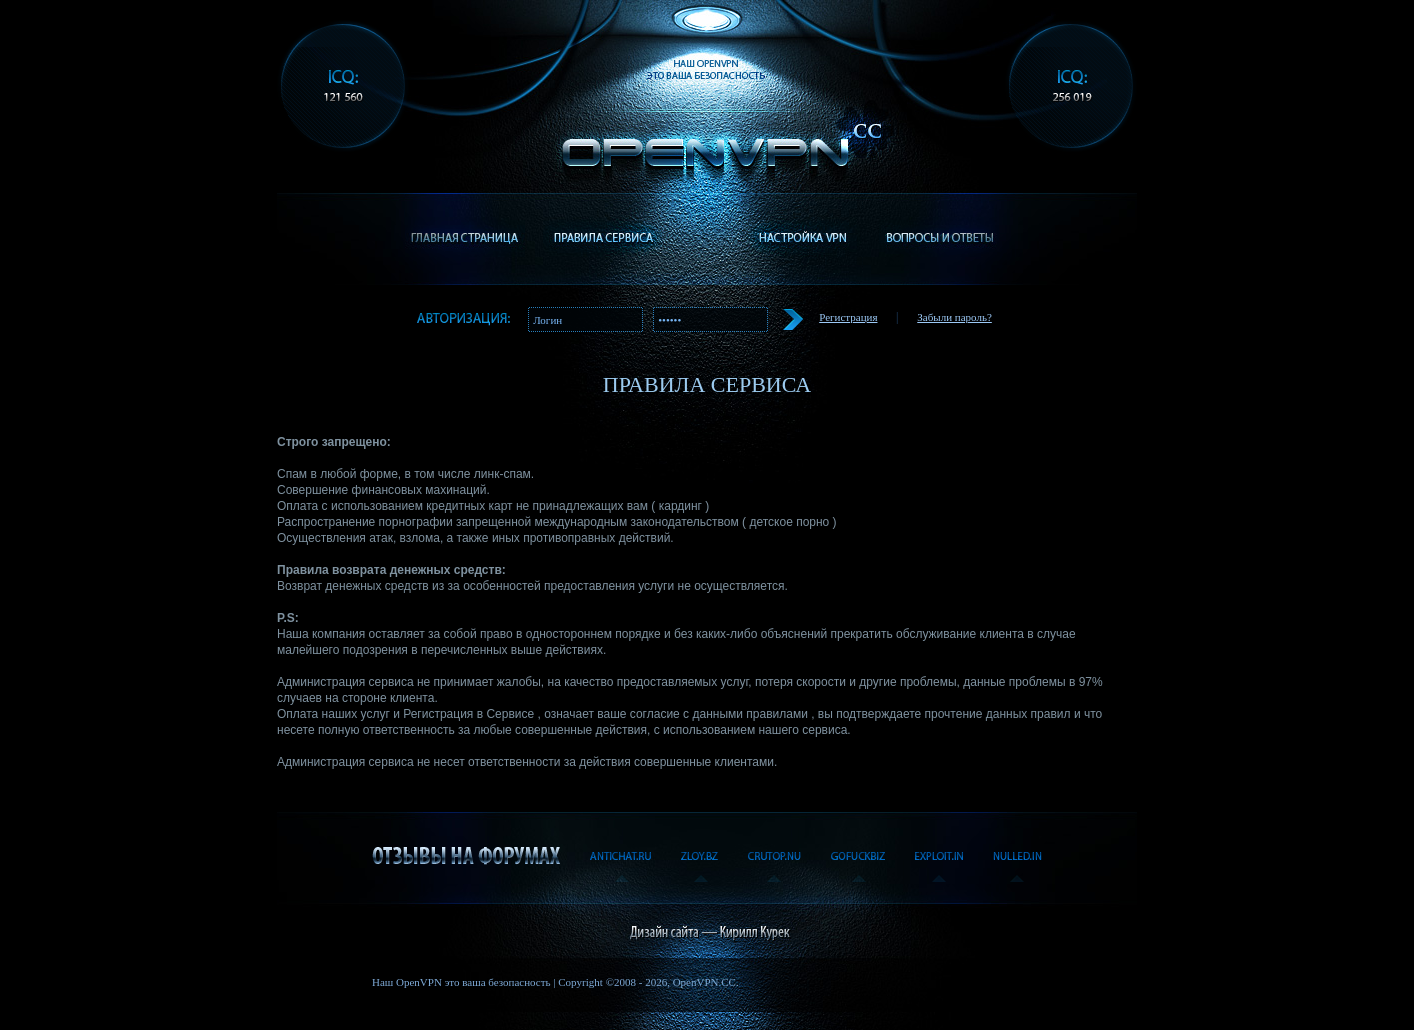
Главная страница (465, 239)
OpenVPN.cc (717, 140)
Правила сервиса (603, 239)
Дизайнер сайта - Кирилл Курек (707, 931)
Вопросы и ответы (939, 239)
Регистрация (848, 317)
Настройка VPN (802, 239)
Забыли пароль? (954, 317)
